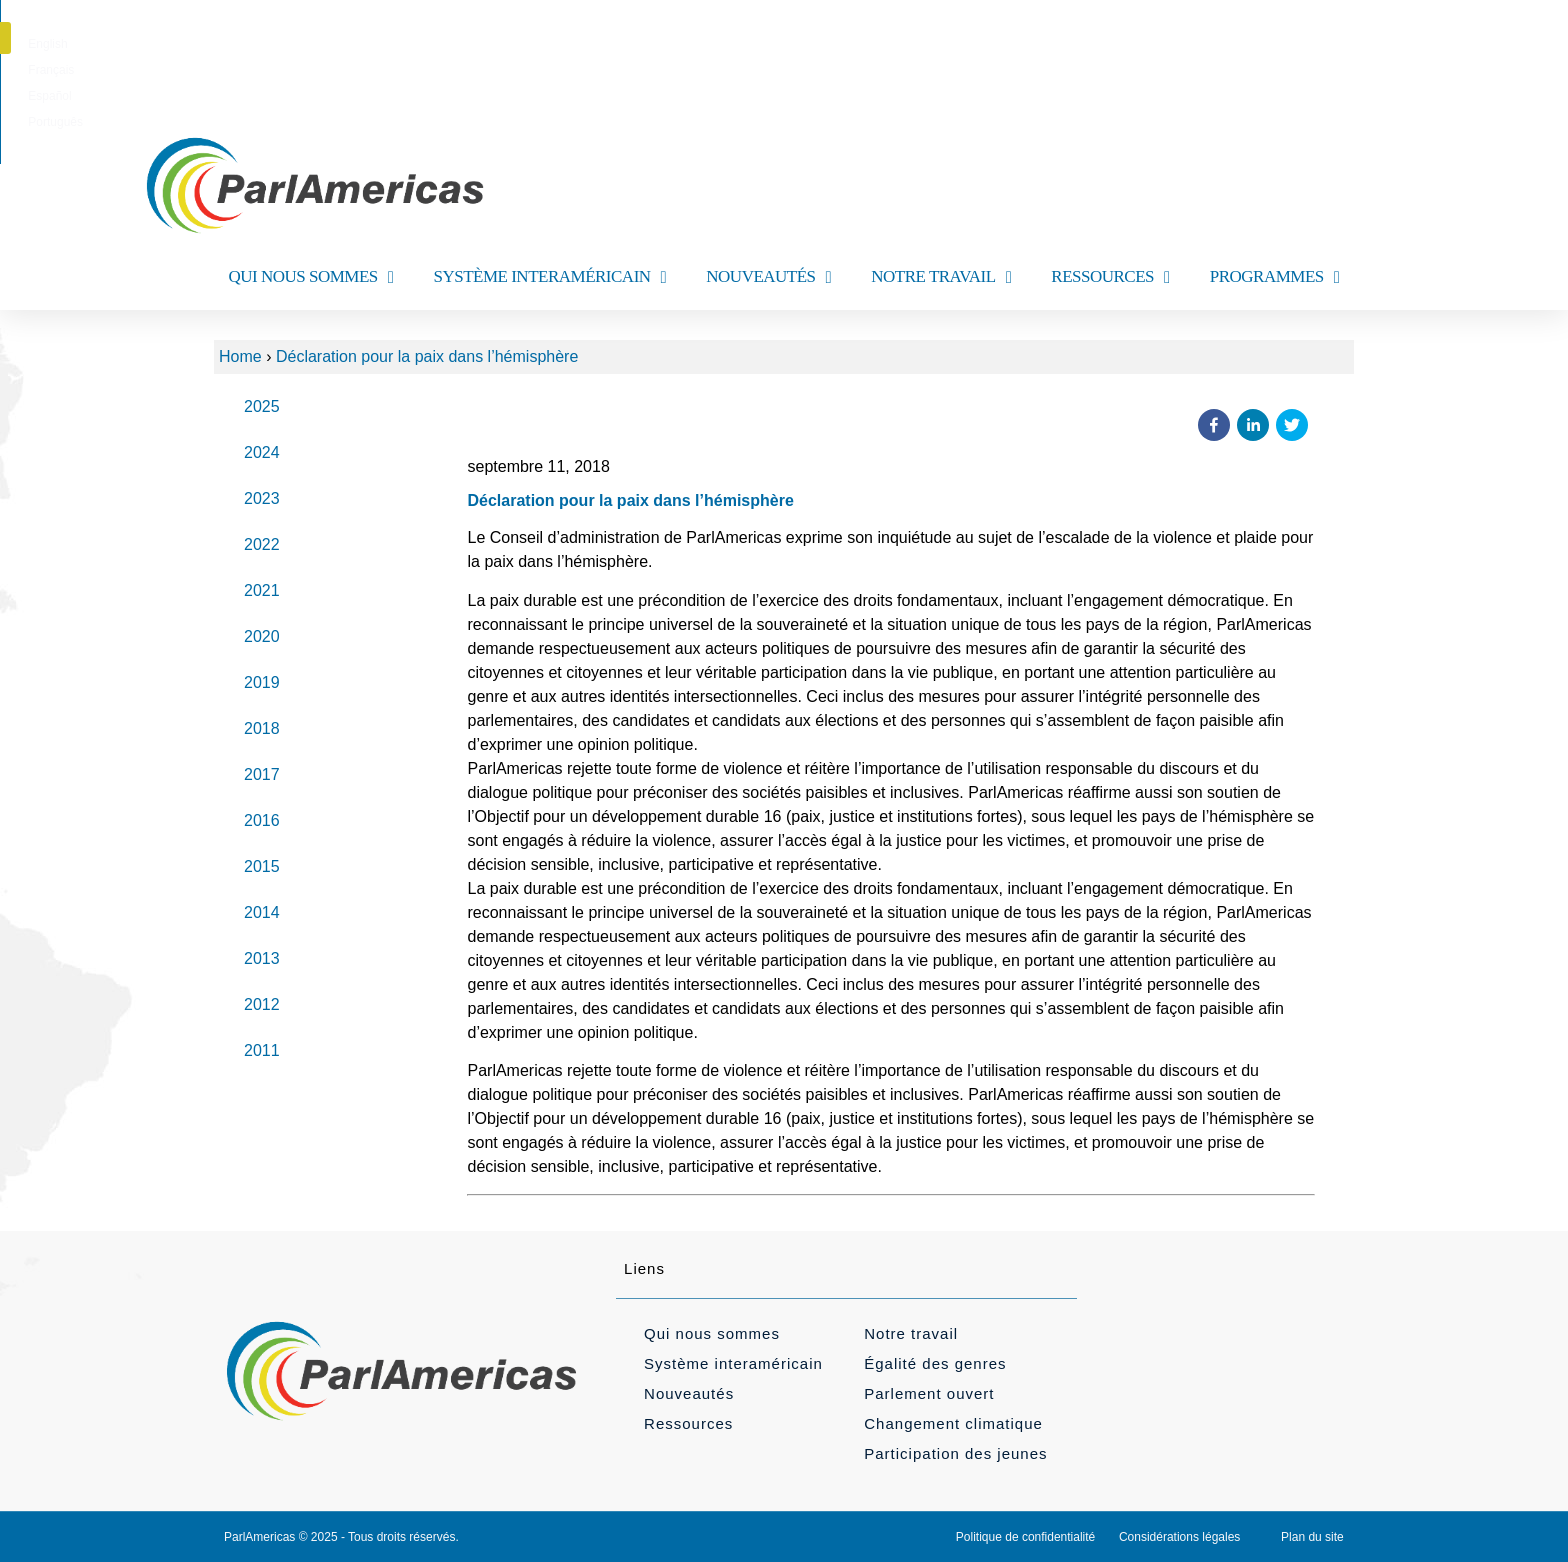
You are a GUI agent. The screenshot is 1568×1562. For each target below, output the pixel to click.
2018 (262, 728)
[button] (1357, 38)
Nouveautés (689, 1393)
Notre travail (911, 1333)
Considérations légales (1179, 1537)
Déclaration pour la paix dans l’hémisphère (427, 356)
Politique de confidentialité (1025, 1537)
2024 (262, 452)
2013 (262, 958)
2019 (262, 682)
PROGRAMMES (1275, 277)
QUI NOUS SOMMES (310, 277)
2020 (262, 636)
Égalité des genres (935, 1363)
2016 (262, 820)
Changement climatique (953, 1423)
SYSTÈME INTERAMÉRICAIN (549, 277)
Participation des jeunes (955, 1453)
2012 (262, 1004)
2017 (262, 774)
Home (240, 356)
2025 (262, 406)
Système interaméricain (733, 1363)
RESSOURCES (1110, 277)
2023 (262, 498)
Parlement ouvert (929, 1393)
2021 (262, 590)
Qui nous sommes (712, 1333)
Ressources (688, 1423)
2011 (262, 1050)
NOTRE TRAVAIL (941, 277)
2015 (262, 866)
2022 (262, 544)
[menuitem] (691, 44)
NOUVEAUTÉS (768, 277)
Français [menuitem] (755, 44)
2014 (262, 912)
